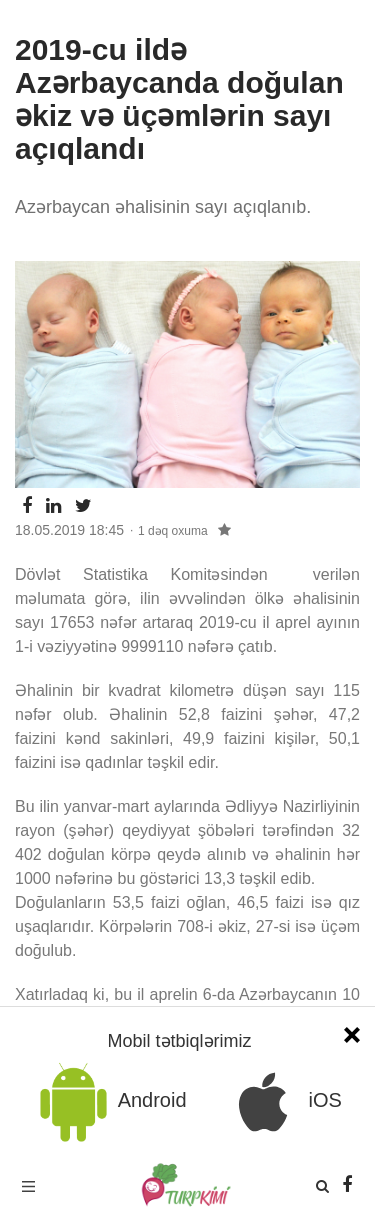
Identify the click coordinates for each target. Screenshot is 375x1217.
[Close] (352, 1032)
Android (109, 1102)
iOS (282, 1102)
